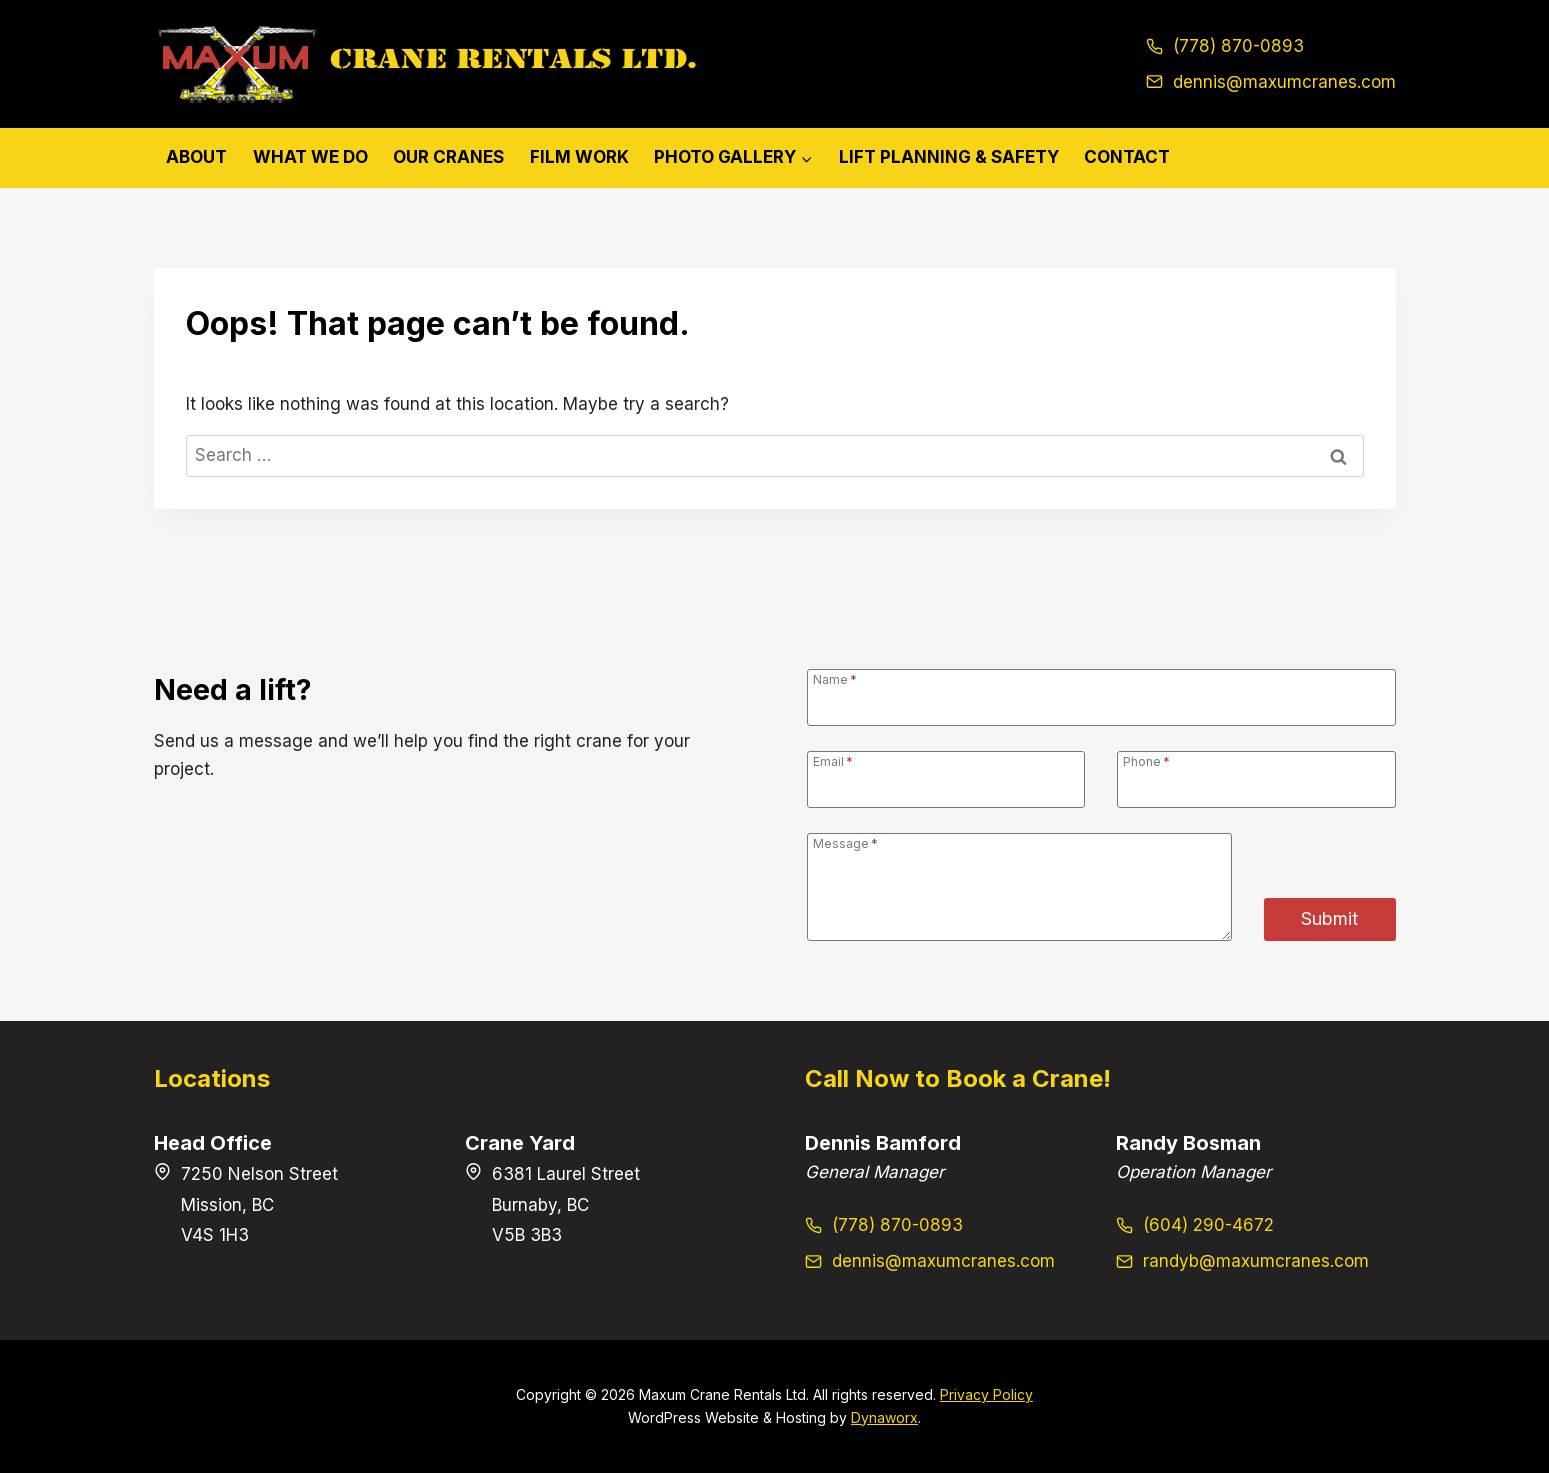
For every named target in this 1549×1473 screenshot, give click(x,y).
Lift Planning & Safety (949, 157)
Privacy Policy (986, 1394)
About (196, 157)
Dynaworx (884, 1417)
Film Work (579, 157)
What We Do (310, 157)
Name (835, 679)
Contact (1127, 157)
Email (833, 761)
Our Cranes (448, 157)
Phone (1146, 761)
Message (845, 843)
